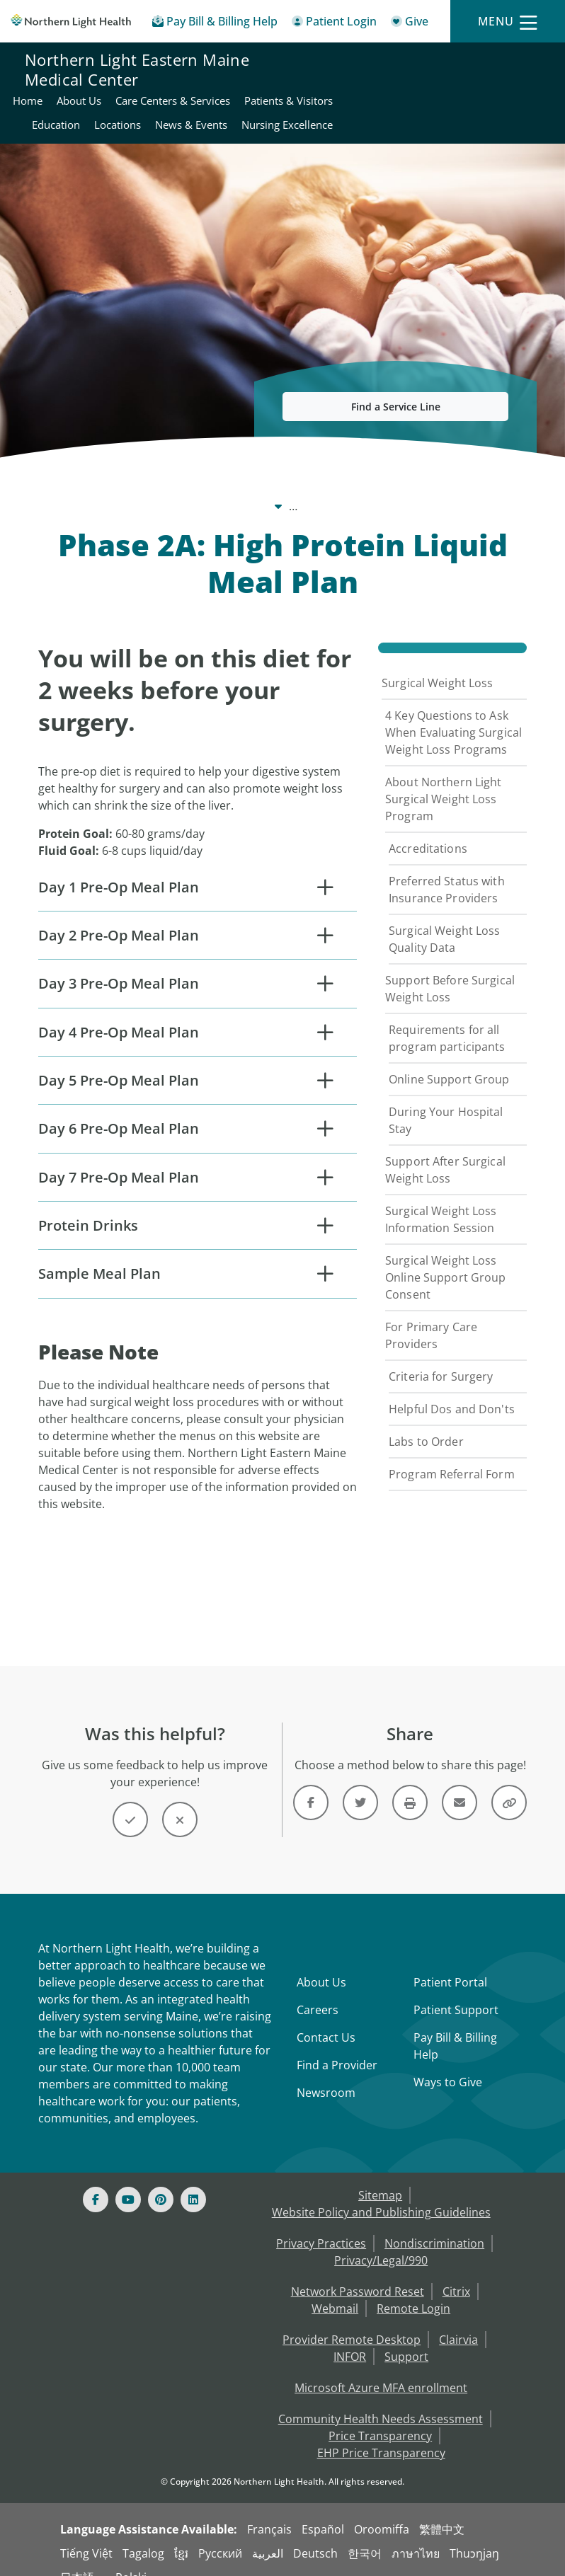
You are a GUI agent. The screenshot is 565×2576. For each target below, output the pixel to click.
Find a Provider (337, 2045)
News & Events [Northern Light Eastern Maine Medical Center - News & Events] (398, 110)
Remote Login (413, 2288)
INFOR (349, 2337)
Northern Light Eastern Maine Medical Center (137, 86)
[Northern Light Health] (71, 21)
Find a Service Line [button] (395, 391)
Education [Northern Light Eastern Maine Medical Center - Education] (454, 86)
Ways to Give (447, 2062)
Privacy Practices (321, 2223)
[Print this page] (410, 1782)
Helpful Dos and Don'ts (452, 1394)
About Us (321, 1962)
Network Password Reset (357, 2271)
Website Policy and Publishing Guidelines (381, 2192)
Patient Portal (450, 1962)
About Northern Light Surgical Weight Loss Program (443, 784)
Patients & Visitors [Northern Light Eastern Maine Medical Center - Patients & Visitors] (372, 86)
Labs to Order (426, 1426)
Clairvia (458, 2320)
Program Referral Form (452, 1459)
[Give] (409, 23)
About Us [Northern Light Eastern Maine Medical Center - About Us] (388, 61)
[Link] (311, 1782)
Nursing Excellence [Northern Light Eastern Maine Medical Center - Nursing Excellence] (494, 110)
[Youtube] (128, 2179)
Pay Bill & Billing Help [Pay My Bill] (455, 2026)
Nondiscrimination (434, 2223)
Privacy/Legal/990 (381, 2240)
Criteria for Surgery (441, 1361)
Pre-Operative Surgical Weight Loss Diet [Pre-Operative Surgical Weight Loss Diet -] (192, 491)
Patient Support (455, 1990)
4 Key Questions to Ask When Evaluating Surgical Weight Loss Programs (453, 717)
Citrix (456, 2271)
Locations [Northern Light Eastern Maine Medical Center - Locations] (516, 86)
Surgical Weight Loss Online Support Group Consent (445, 1262)
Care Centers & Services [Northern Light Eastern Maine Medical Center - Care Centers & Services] (482, 61)
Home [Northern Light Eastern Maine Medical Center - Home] (337, 61)
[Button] (130, 1799)
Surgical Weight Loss (437, 668)
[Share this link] (509, 1782)
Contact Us (326, 2017)
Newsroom (326, 2073)
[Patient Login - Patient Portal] (334, 23)
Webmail (335, 2288)
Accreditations (428, 833)
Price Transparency (380, 2416)
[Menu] (508, 21)
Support (406, 2337)
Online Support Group (449, 1064)
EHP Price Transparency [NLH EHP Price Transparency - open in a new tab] (381, 2433)
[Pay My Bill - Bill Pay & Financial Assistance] (215, 23)
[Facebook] (95, 2179)
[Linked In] (193, 2179)
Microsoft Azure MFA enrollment (381, 2368)
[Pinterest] (160, 2179)
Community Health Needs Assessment (380, 2399)
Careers (317, 1990)
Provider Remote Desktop (351, 2320)
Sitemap (380, 2175)
